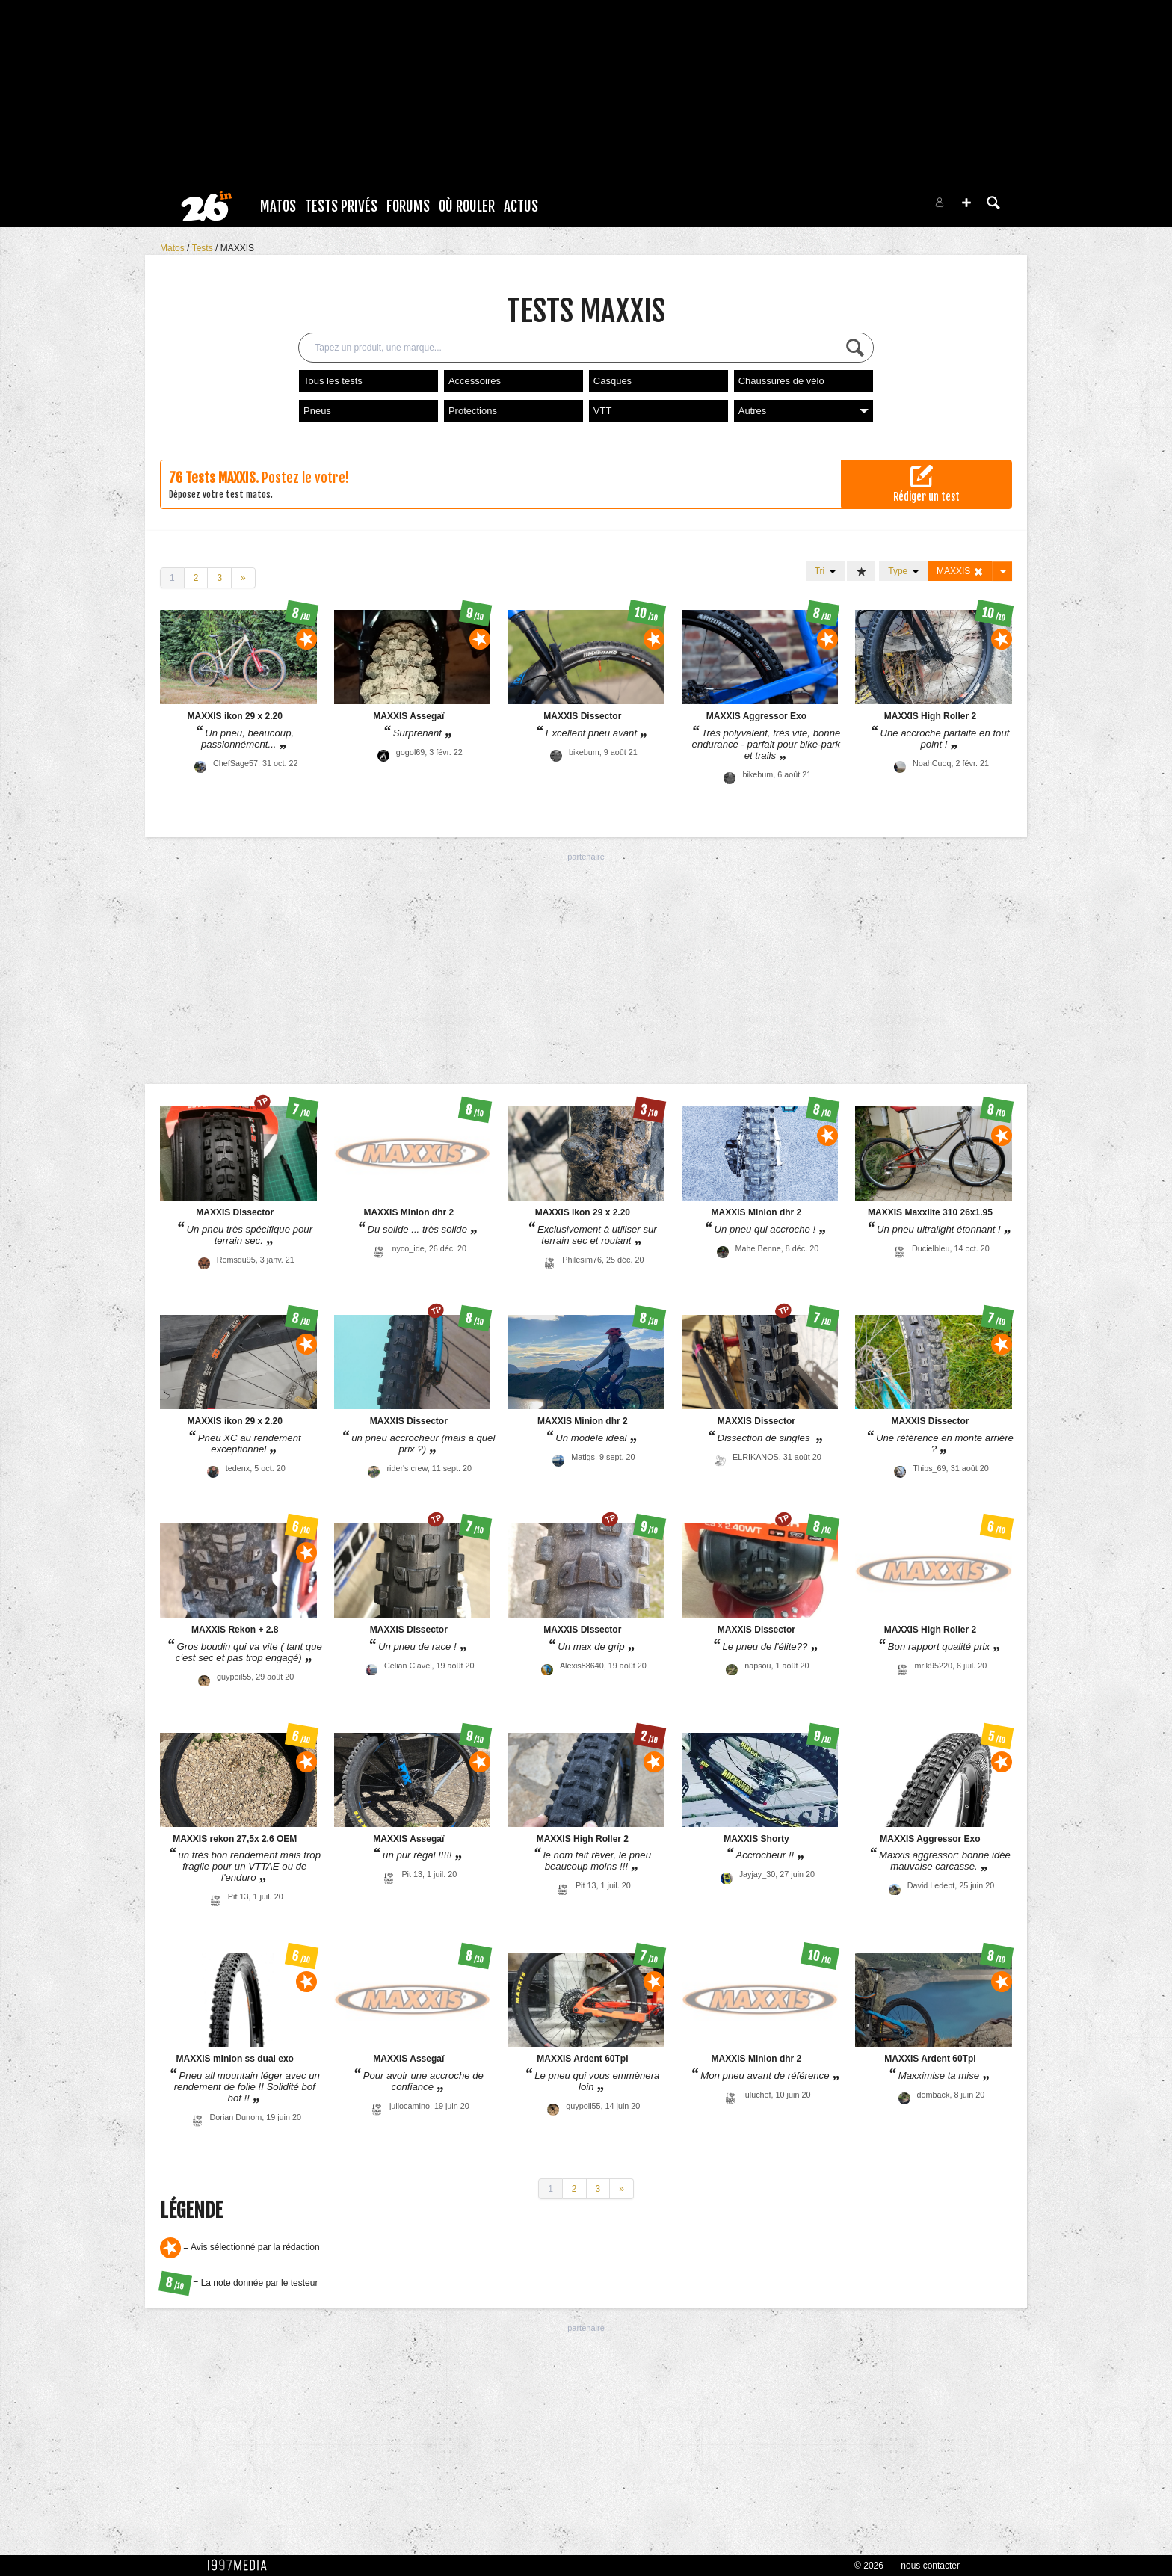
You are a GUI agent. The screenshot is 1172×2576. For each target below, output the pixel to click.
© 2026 (868, 2565)
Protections (472, 410)
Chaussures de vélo (781, 380)
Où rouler (467, 206)
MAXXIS (237, 248)
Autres (803, 410)
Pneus (317, 410)
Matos (278, 206)
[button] (966, 202)
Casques (612, 380)
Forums (408, 206)
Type (903, 571)
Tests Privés (341, 206)
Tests (203, 248)
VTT (602, 410)
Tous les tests (333, 380)
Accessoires (474, 380)
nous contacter (930, 2565)
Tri (825, 571)
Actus (521, 206)
